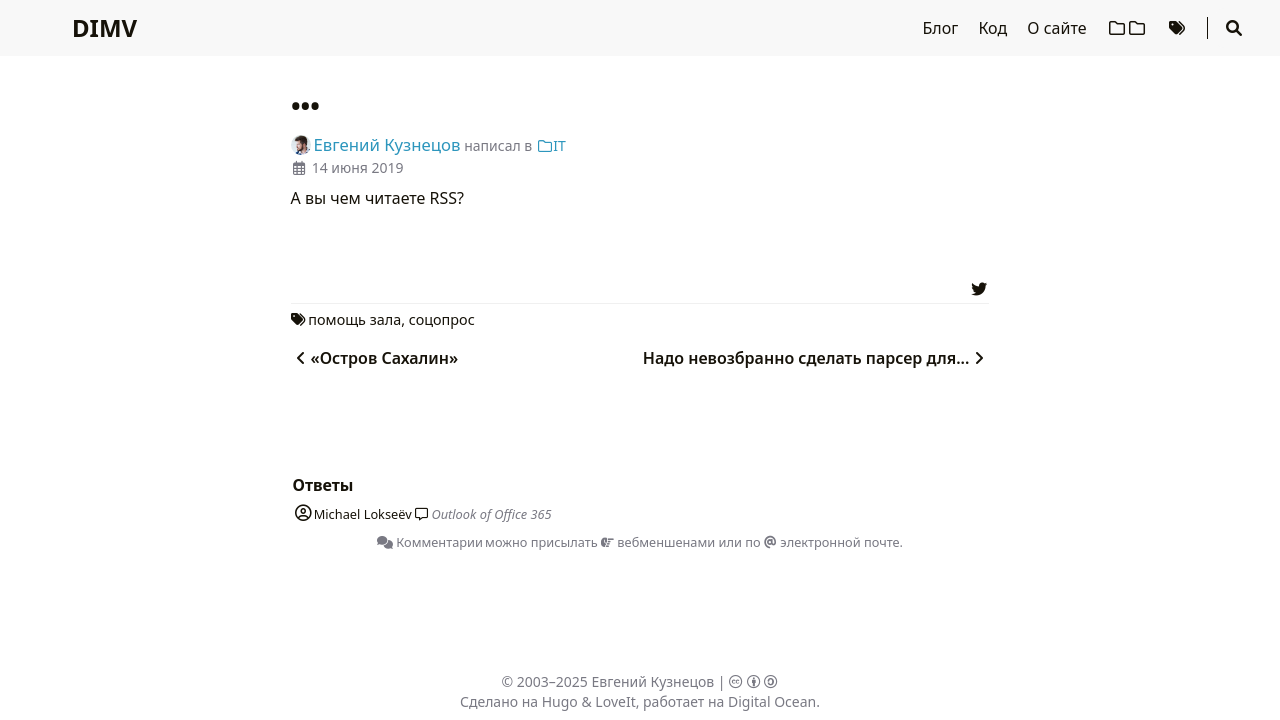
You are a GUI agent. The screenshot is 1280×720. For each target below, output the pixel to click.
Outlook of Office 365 (491, 514)
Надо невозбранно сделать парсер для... (816, 358)
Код (994, 28)
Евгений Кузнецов (653, 681)
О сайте (1058, 28)
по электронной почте (822, 542)
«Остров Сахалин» (375, 358)
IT (551, 145)
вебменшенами (658, 542)
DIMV (104, 27)
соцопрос (442, 319)
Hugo (560, 701)
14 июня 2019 (358, 167)
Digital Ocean (772, 701)
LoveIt (615, 701)
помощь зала (354, 319)
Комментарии (430, 542)
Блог (943, 28)
